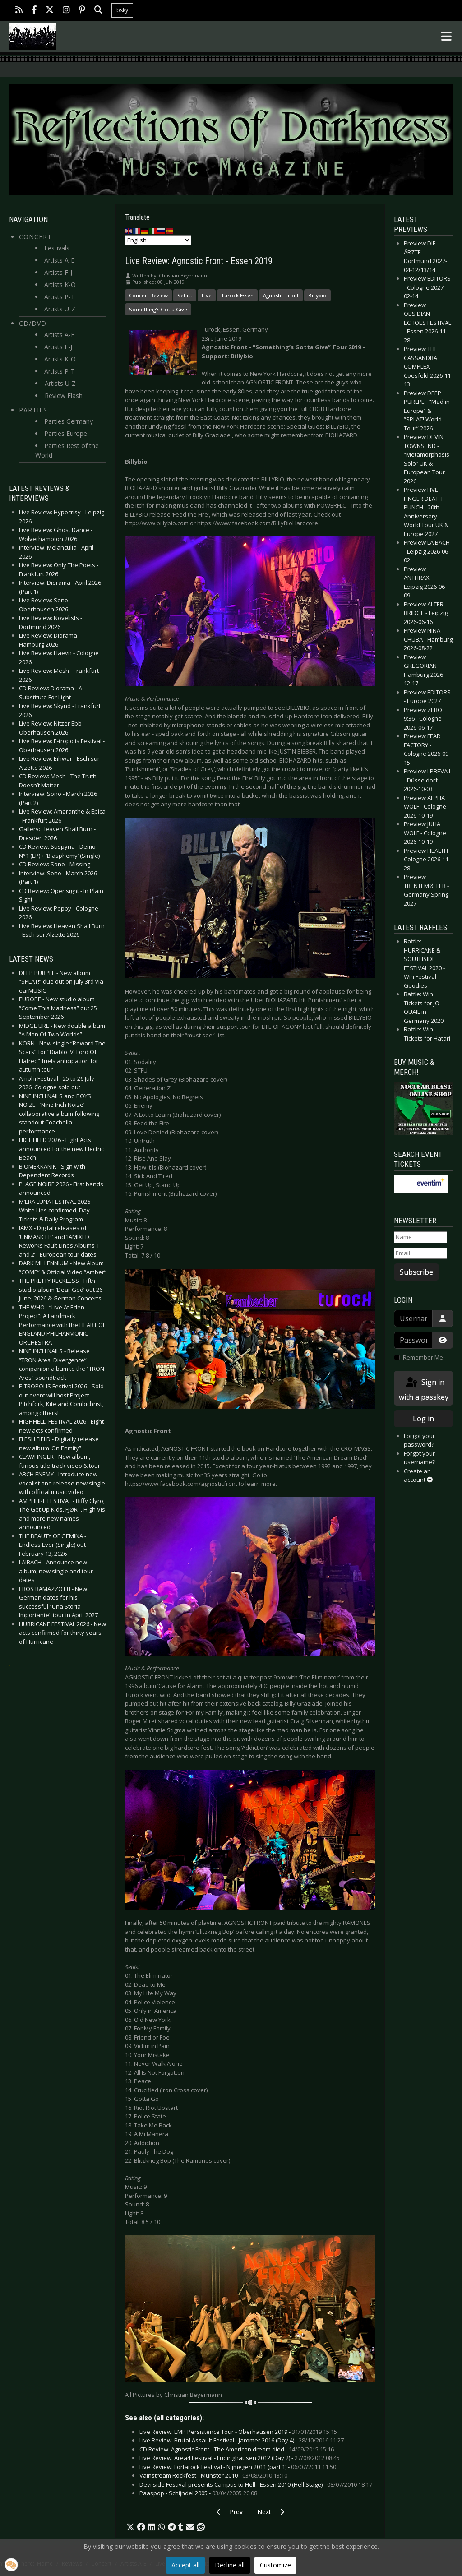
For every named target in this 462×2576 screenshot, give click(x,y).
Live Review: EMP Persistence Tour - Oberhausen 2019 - (238, 2432)
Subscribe (416, 1272)
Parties (33, 410)
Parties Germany (68, 421)
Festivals (56, 248)
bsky (122, 10)
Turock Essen (237, 295)
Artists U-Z (59, 309)
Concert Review (148, 295)
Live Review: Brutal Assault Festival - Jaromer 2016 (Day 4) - (241, 2440)
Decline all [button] (230, 2565)
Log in (423, 1419)
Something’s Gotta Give (158, 309)
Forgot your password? (419, 1440)
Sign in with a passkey (423, 1389)
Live (207, 295)
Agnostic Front (281, 295)
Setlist (184, 295)
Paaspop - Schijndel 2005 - (198, 2493)
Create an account (418, 1475)
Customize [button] (275, 2565)
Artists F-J (58, 272)
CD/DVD (32, 323)
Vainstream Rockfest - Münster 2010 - (213, 2475)
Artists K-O (60, 284)
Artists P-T (59, 296)
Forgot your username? (419, 1457)
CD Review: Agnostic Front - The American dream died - (236, 2449)
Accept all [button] (185, 2565)
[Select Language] (158, 240)
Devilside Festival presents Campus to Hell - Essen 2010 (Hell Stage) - (255, 2484)
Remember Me (423, 1357)
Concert (35, 236)
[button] (130, 2527)
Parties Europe (65, 433)
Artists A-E (59, 260)
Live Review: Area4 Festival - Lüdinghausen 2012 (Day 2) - (239, 2458)
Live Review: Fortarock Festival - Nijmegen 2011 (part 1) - (237, 2467)
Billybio (317, 295)
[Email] (420, 1253)
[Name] (420, 1237)
